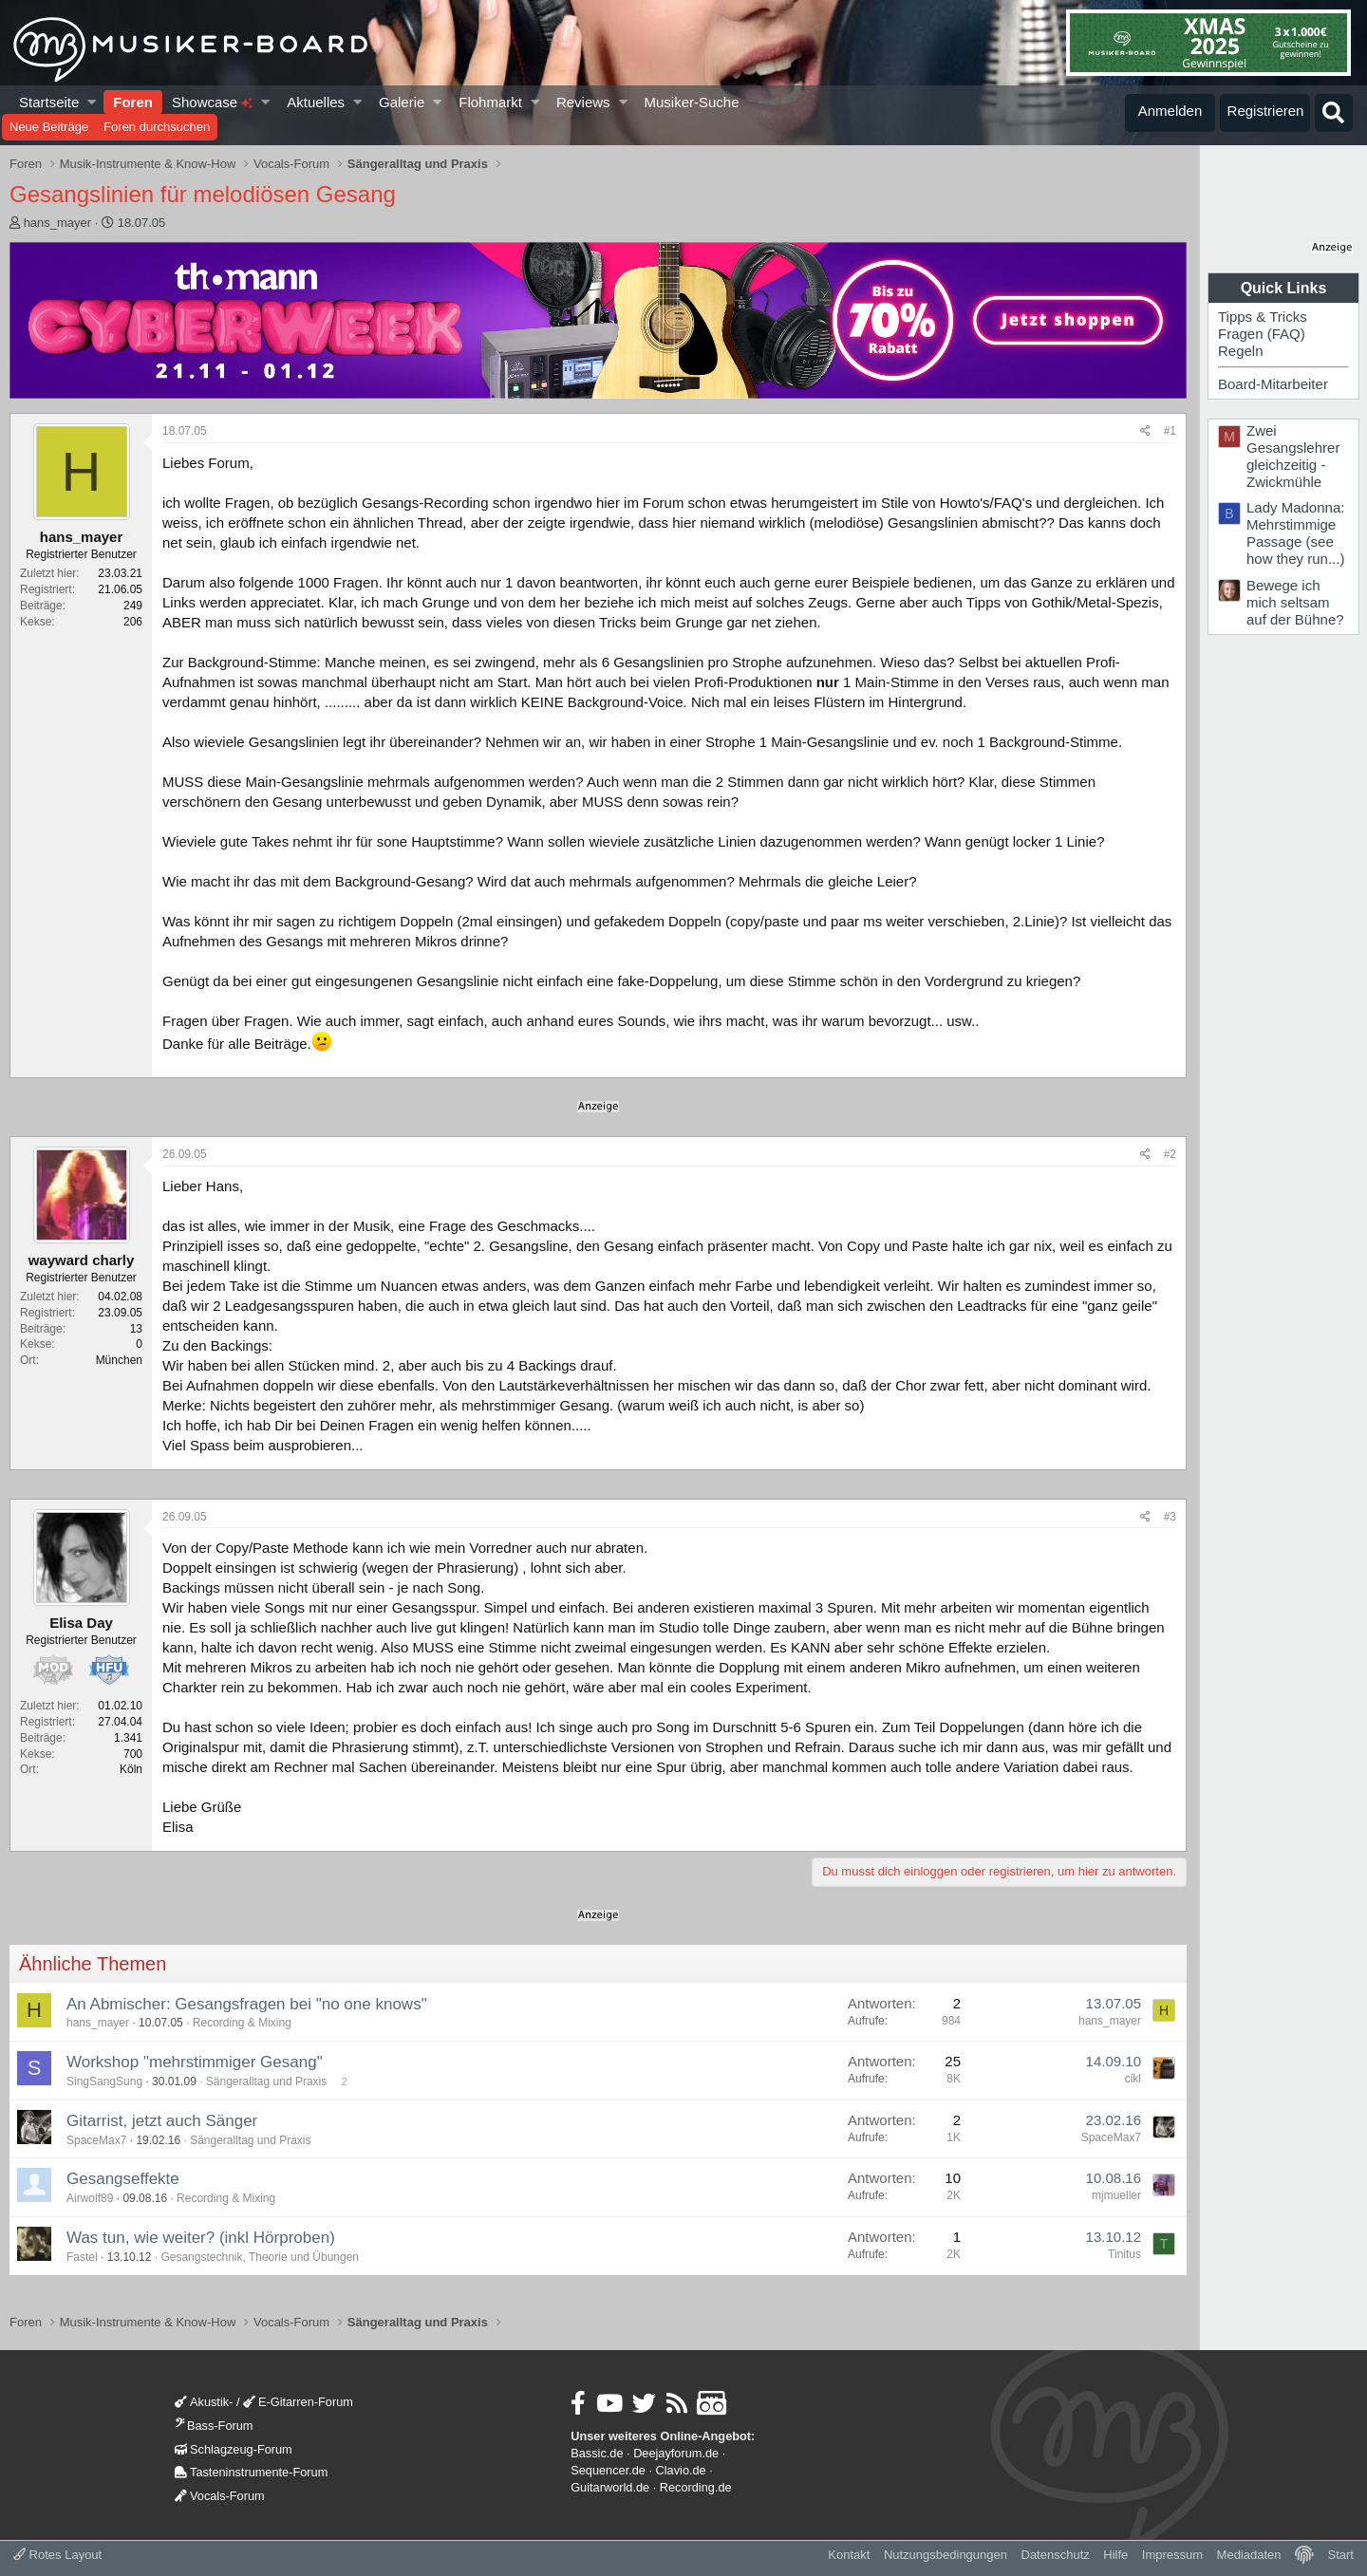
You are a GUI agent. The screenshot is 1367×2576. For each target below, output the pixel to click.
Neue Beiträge (48, 127)
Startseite (49, 102)
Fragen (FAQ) (1261, 334)
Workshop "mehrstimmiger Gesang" (194, 2062)
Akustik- (204, 2402)
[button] (92, 102)
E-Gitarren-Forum (298, 2402)
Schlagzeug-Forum (233, 2449)
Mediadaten (1249, 2555)
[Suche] (1334, 113)
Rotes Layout (57, 2555)
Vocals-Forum (220, 2496)
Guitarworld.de (610, 2487)
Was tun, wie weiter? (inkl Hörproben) (200, 2238)
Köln (131, 1769)
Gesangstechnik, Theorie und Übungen (259, 2257)
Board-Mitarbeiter (1273, 384)
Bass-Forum (214, 2425)
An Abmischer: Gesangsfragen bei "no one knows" (246, 2004)
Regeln (1241, 351)
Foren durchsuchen (156, 127)
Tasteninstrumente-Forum (251, 2472)
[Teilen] (1145, 431)
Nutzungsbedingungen (945, 2555)
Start (1341, 2555)
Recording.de (696, 2487)
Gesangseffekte (122, 2179)
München (119, 1360)
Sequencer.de (608, 2470)
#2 (1170, 1154)
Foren (133, 102)
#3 (1170, 1516)
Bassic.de (597, 2453)
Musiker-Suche (691, 102)
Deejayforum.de (676, 2453)
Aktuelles (316, 102)
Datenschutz (1055, 2555)
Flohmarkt (490, 102)
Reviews (583, 102)
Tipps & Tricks (1262, 316)
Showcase (212, 102)
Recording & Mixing (242, 2022)
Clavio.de (681, 2470)
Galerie (401, 102)
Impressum (1172, 2555)
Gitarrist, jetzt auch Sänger (161, 2121)
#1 (1170, 431)
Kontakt (849, 2555)
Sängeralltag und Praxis (266, 2081)
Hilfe (1115, 2555)
